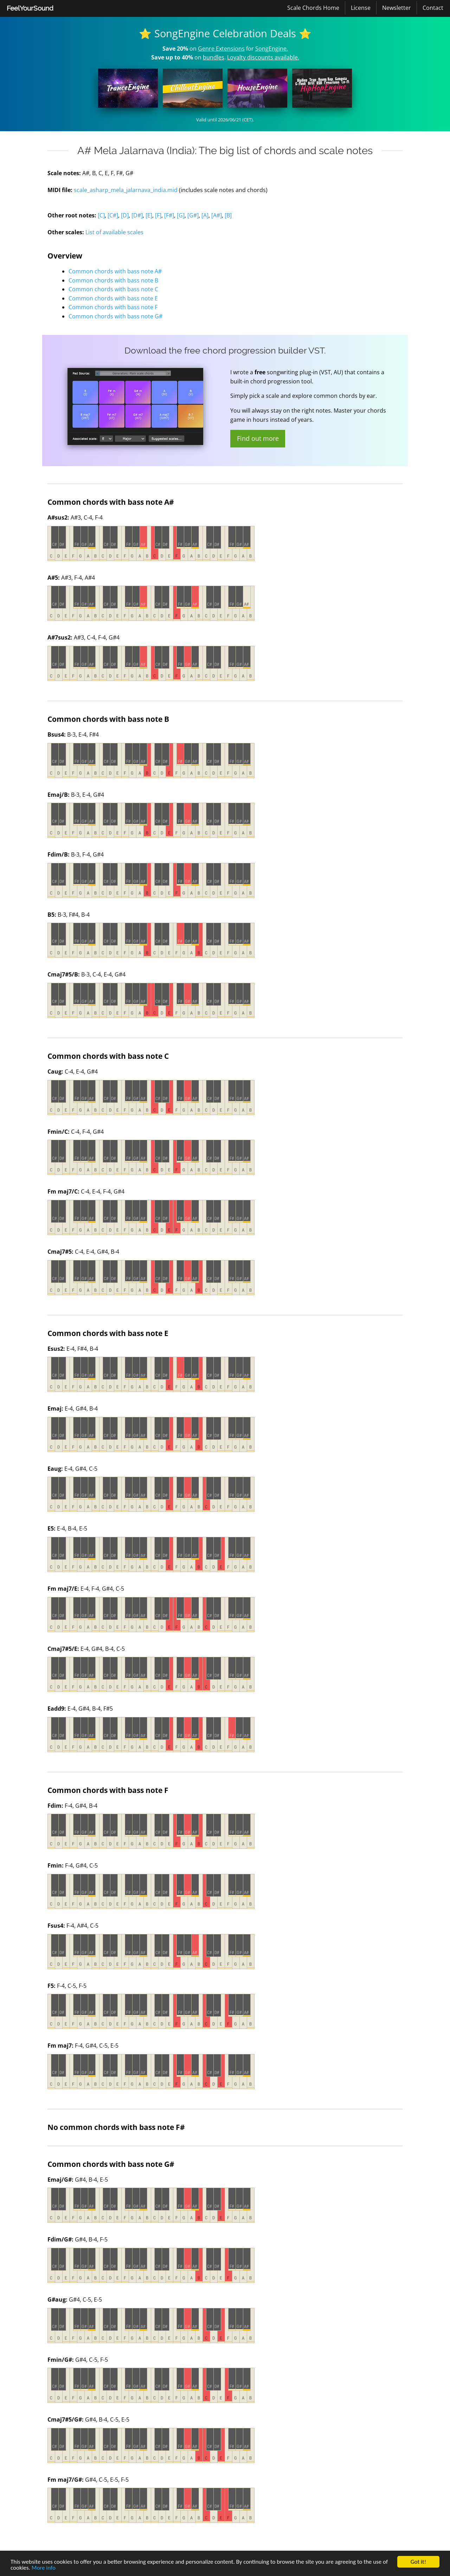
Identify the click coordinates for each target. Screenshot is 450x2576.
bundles (213, 57)
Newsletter (396, 8)
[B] (228, 215)
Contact (433, 8)
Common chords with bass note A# (115, 271)
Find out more (258, 438)
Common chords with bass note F (113, 307)
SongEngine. (271, 48)
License (361, 8)
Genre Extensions (221, 48)
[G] (181, 215)
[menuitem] (30, 8)
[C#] (113, 215)
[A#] (216, 215)
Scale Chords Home (313, 8)
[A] (204, 215)
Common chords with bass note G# (115, 316)
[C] (101, 215)
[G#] (193, 215)
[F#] (169, 215)
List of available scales (114, 232)
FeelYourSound (30, 8)
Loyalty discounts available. (263, 57)
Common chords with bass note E (113, 298)
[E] (149, 215)
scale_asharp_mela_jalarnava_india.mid (126, 190)
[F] (158, 215)
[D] (125, 215)
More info (44, 2568)
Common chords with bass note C (113, 289)
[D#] (137, 215)
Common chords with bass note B (113, 280)
